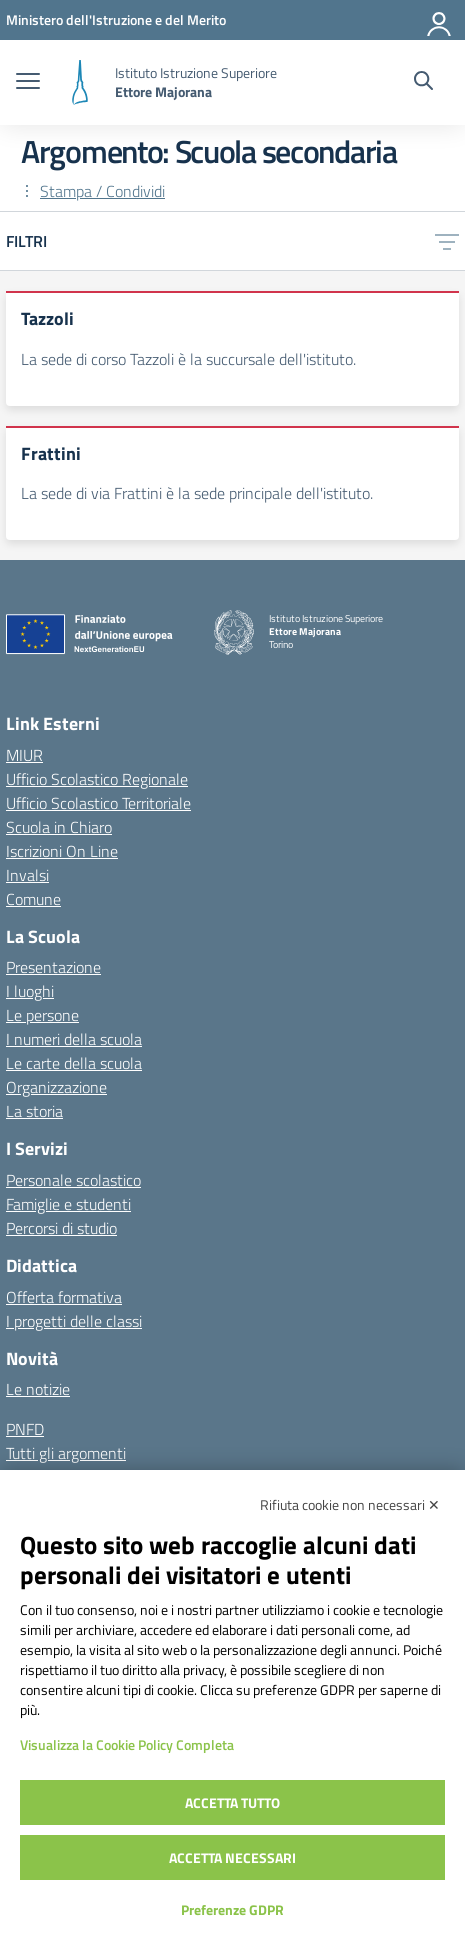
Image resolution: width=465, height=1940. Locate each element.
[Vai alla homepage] (80, 82)
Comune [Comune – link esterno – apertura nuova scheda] (33, 899)
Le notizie (38, 1389)
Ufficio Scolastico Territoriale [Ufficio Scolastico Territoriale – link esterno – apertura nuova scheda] (98, 803)
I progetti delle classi (74, 1321)
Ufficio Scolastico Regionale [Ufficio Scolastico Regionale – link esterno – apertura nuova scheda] (97, 779)
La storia (34, 1111)
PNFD (25, 1429)
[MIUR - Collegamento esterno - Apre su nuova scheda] (116, 19)
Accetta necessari (232, 1857)
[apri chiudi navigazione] (28, 83)
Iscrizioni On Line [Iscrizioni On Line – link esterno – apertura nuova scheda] (62, 851)
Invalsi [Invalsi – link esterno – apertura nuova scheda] (27, 875)
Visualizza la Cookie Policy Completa (127, 1744)
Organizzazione (56, 1087)
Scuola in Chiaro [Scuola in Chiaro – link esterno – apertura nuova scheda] (59, 827)
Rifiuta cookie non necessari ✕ (350, 1504)
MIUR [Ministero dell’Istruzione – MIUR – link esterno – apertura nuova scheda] (24, 755)
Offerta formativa (64, 1297)
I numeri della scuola (74, 1039)
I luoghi (30, 991)
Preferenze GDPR (232, 1909)
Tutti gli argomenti (66, 1453)
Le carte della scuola (74, 1063)
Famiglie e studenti (68, 1204)
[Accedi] (440, 20)
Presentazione (53, 967)
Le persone (42, 1015)
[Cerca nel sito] (423, 83)
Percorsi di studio (61, 1228)
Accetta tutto (232, 1802)
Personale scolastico (73, 1180)
